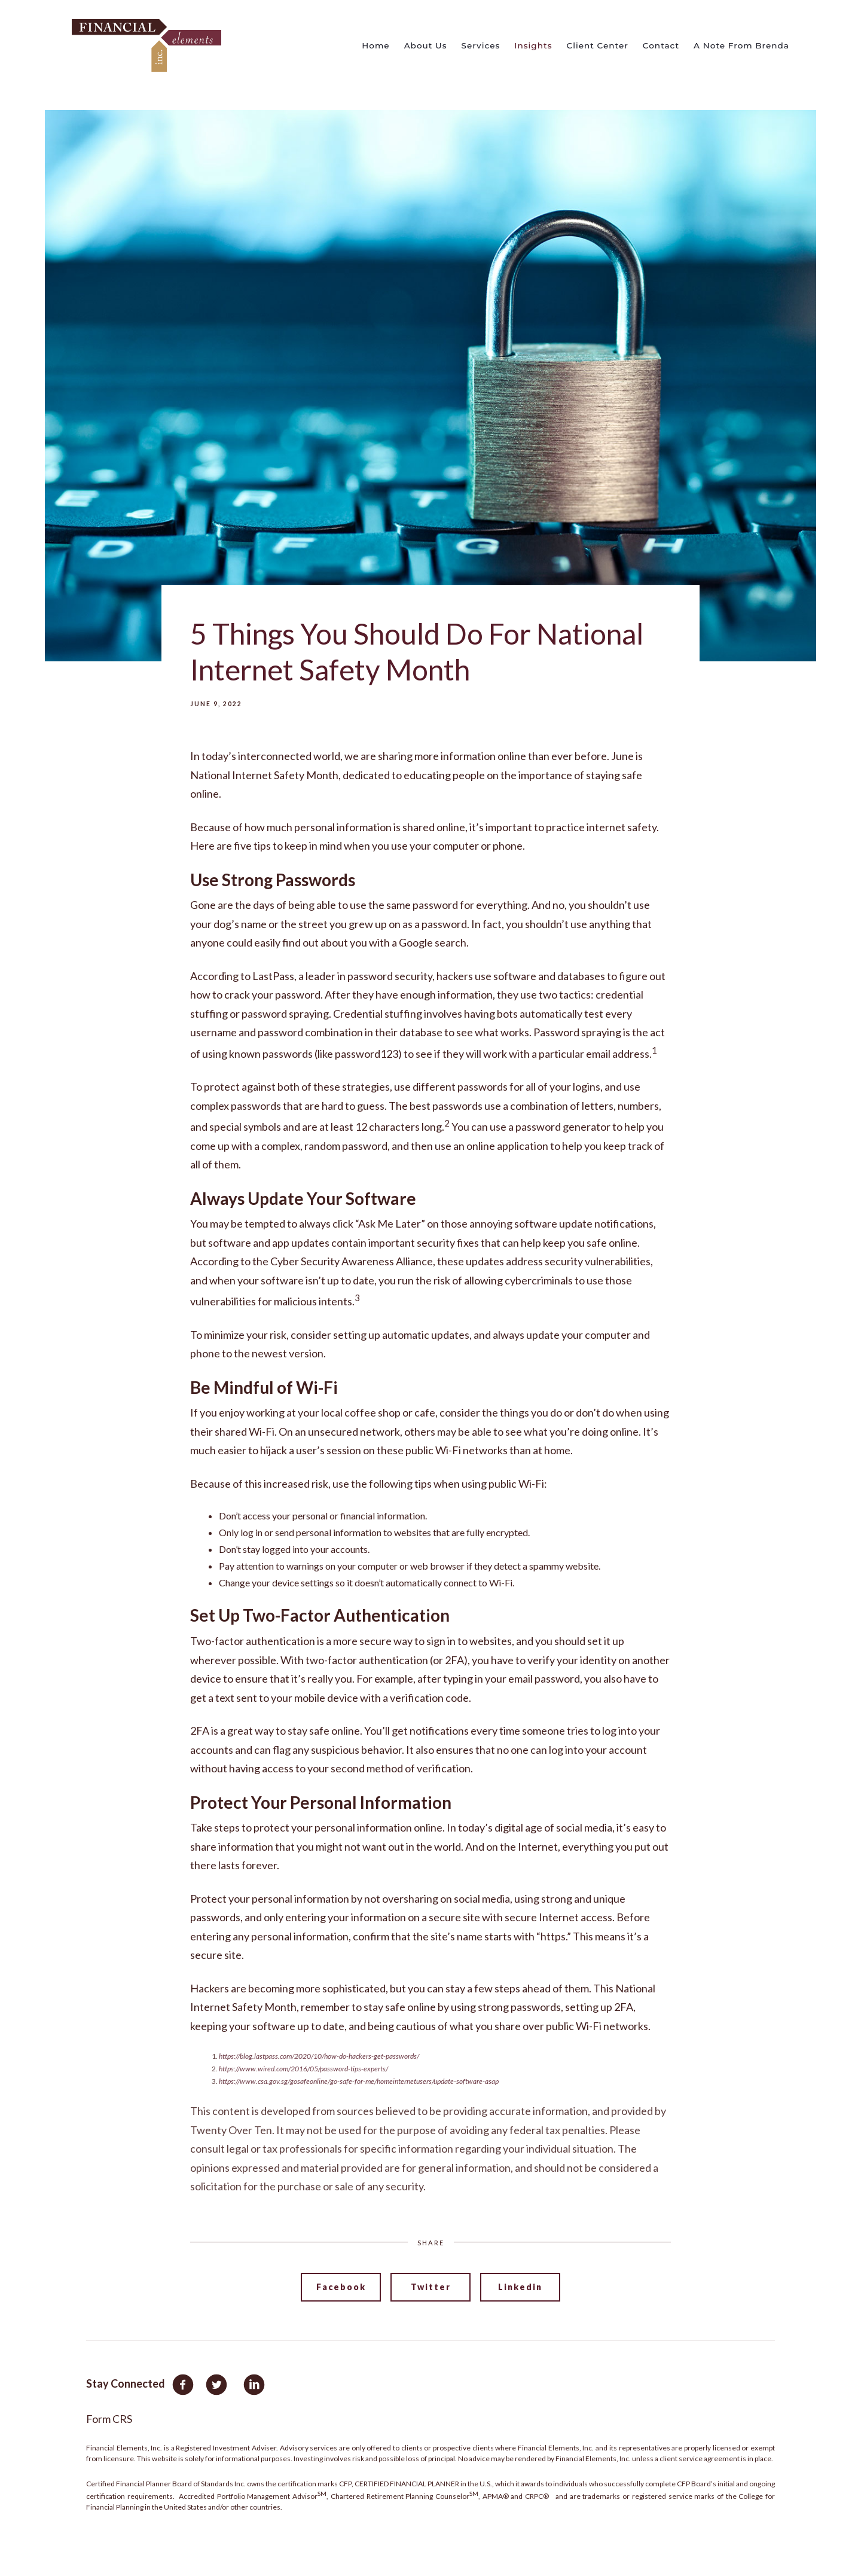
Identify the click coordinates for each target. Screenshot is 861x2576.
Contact (661, 45)
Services (481, 45)
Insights (533, 45)
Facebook (341, 2287)
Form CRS (109, 2418)
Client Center (597, 45)
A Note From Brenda (741, 45)
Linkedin (520, 2287)
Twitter (431, 2287)
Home (375, 45)
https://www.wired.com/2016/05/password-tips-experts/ (303, 2068)
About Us (425, 45)
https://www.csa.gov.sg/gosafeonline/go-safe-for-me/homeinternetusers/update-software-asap (359, 2081)
